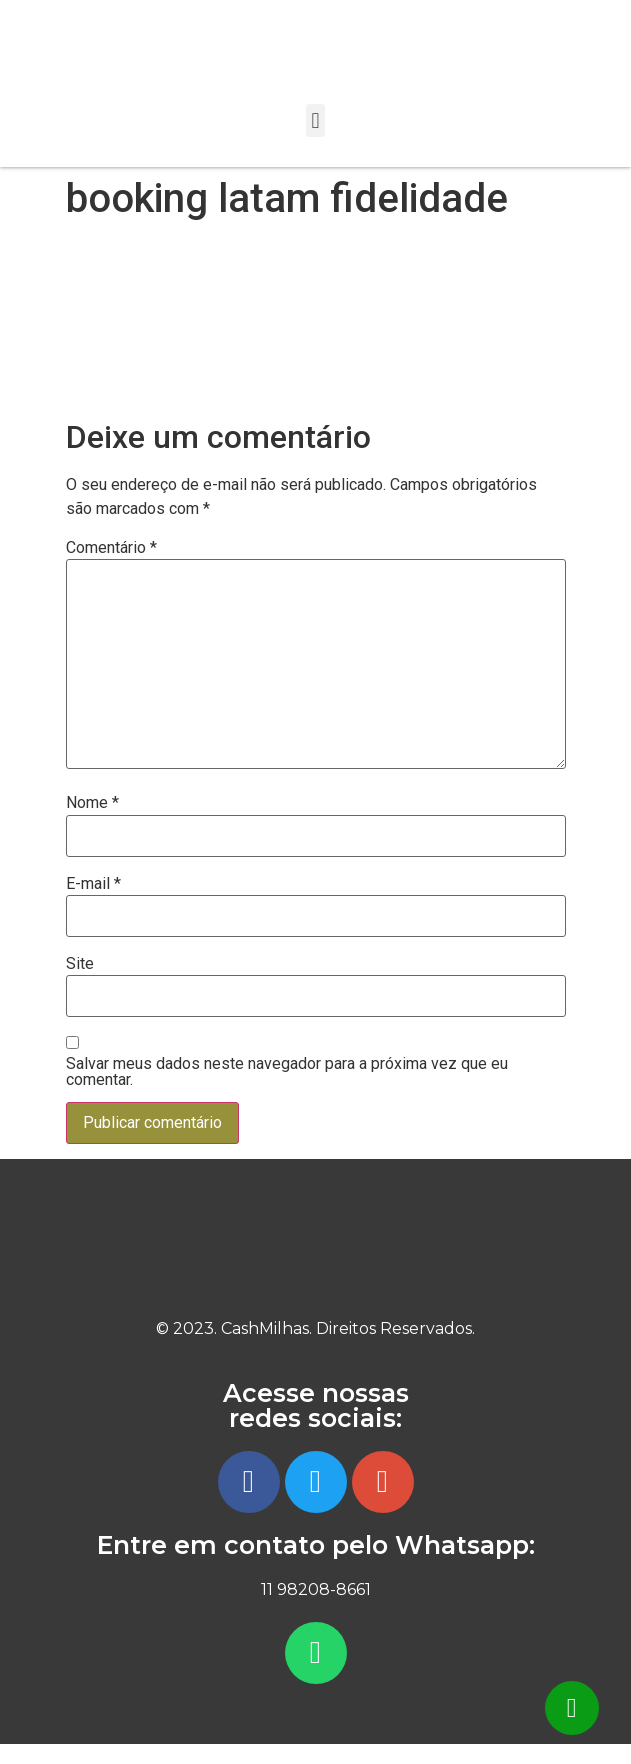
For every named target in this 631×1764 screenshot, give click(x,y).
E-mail (93, 884)
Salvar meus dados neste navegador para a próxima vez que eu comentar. (287, 1072)
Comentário (111, 548)
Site (80, 964)
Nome (92, 803)
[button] (315, 120)
